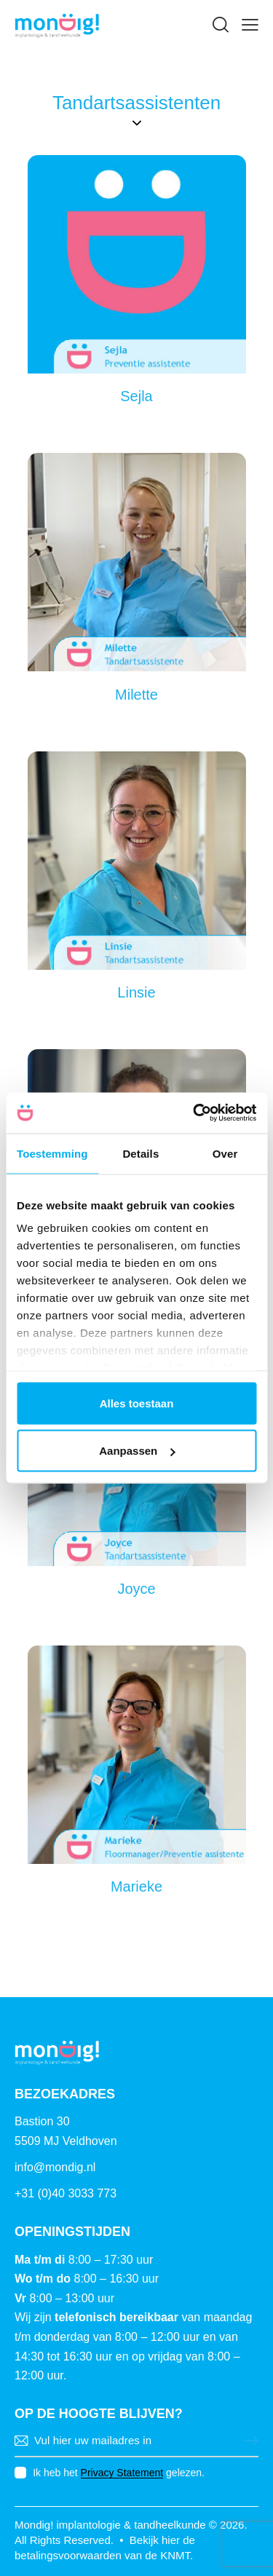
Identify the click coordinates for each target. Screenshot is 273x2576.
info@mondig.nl (55, 2167)
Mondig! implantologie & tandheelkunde (110, 2524)
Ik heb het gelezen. (119, 2472)
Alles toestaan (137, 1402)
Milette (136, 695)
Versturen (247, 2440)
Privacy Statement (122, 2473)
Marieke (136, 1886)
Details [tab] (140, 1153)
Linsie (136, 992)
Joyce (136, 1589)
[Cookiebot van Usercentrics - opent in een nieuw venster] (194, 1113)
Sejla (136, 396)
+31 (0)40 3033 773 (65, 2193)
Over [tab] (225, 1153)
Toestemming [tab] (52, 1153)
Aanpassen (137, 1451)
